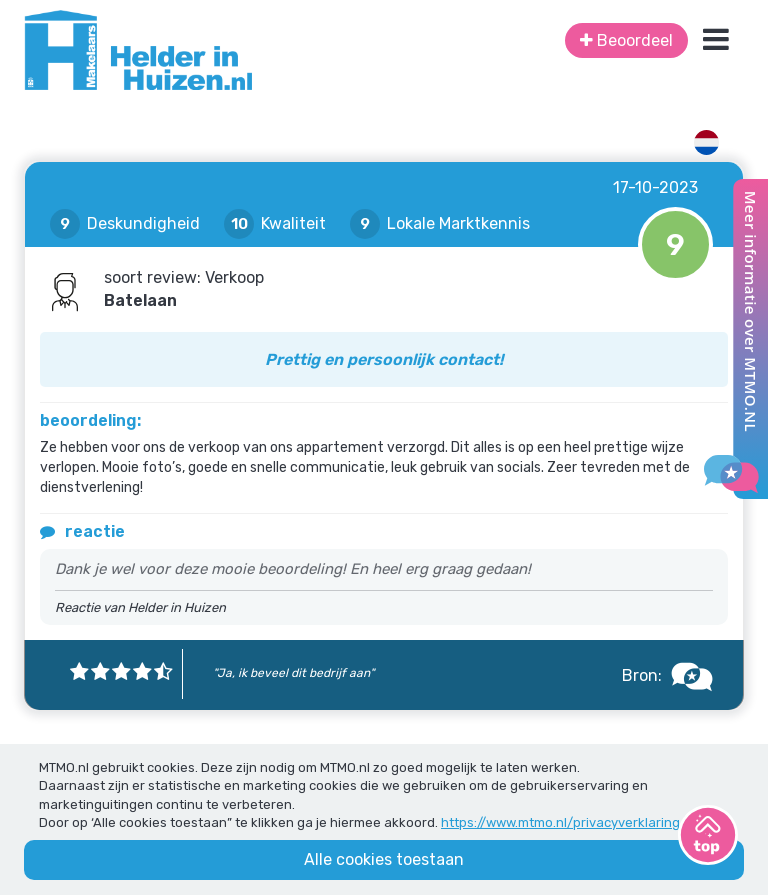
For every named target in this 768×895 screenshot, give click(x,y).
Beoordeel (626, 40)
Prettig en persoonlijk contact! (384, 359)
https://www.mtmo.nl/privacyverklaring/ (563, 822)
